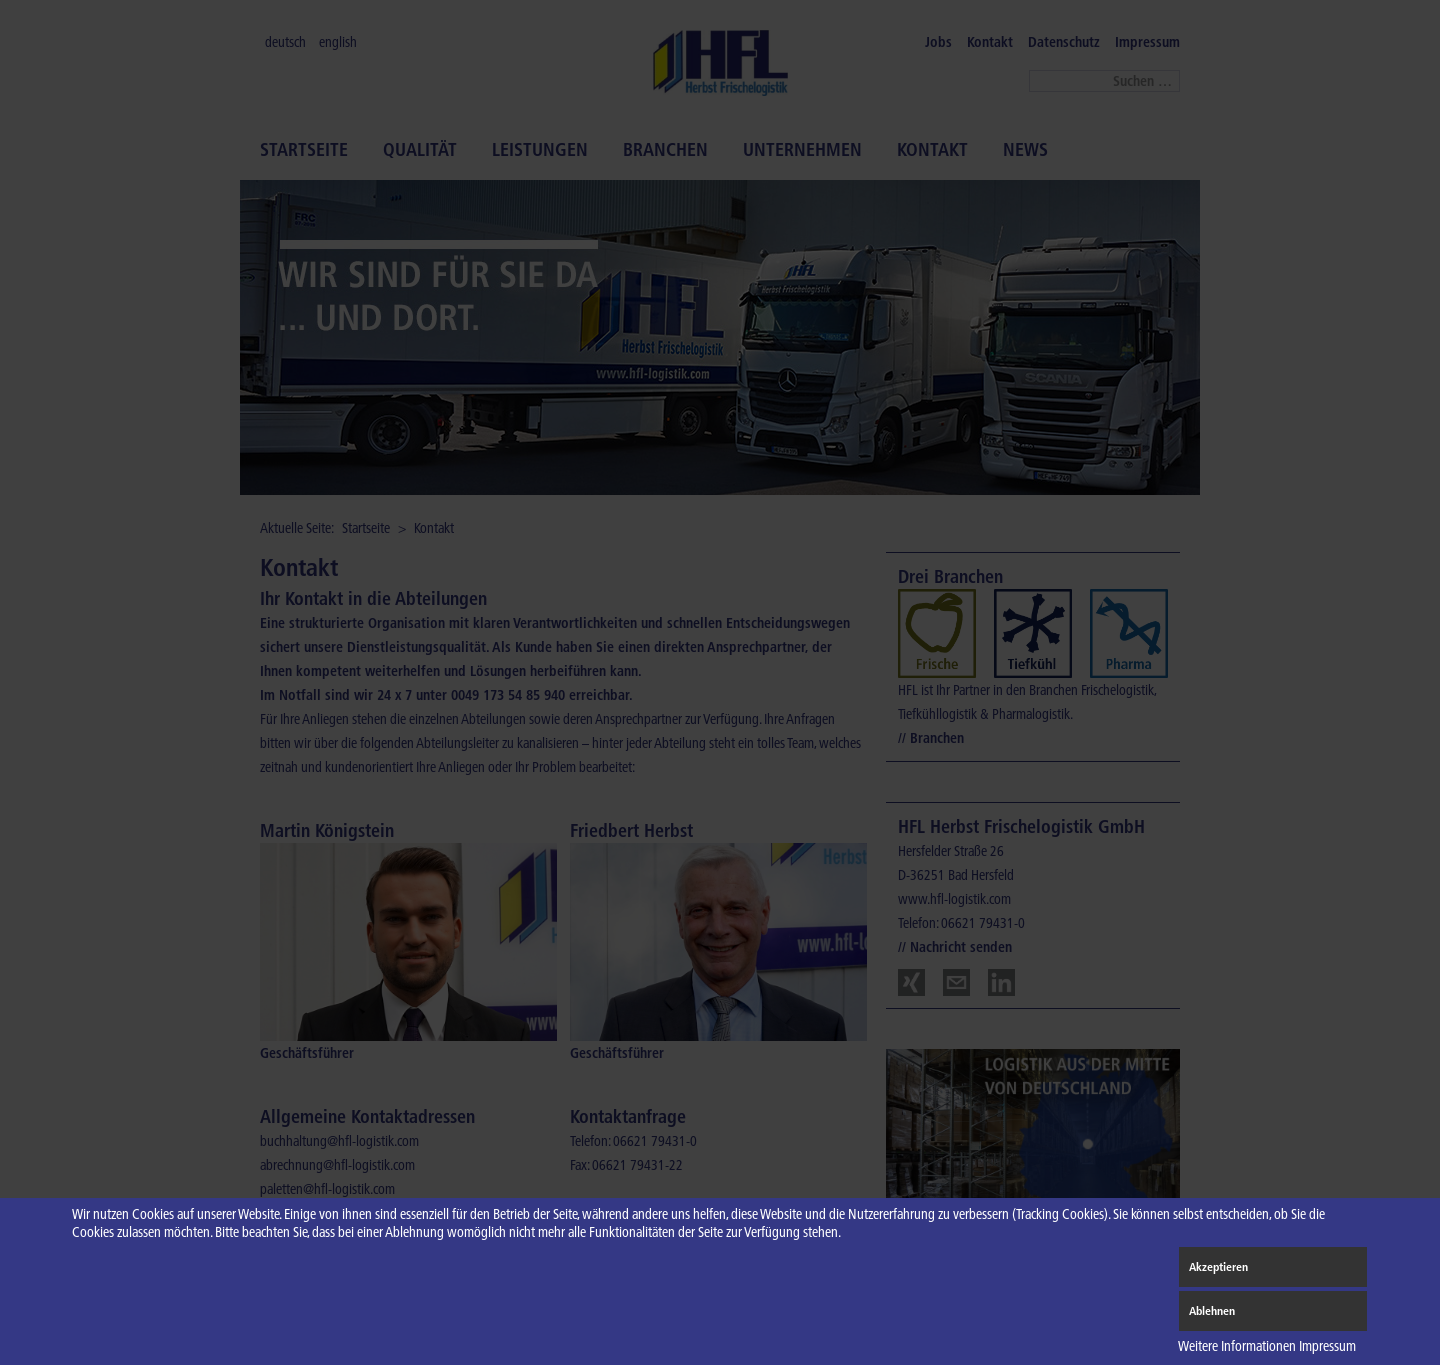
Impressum (1327, 1346)
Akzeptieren (1218, 1266)
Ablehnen (1212, 1310)
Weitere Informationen (1237, 1346)
